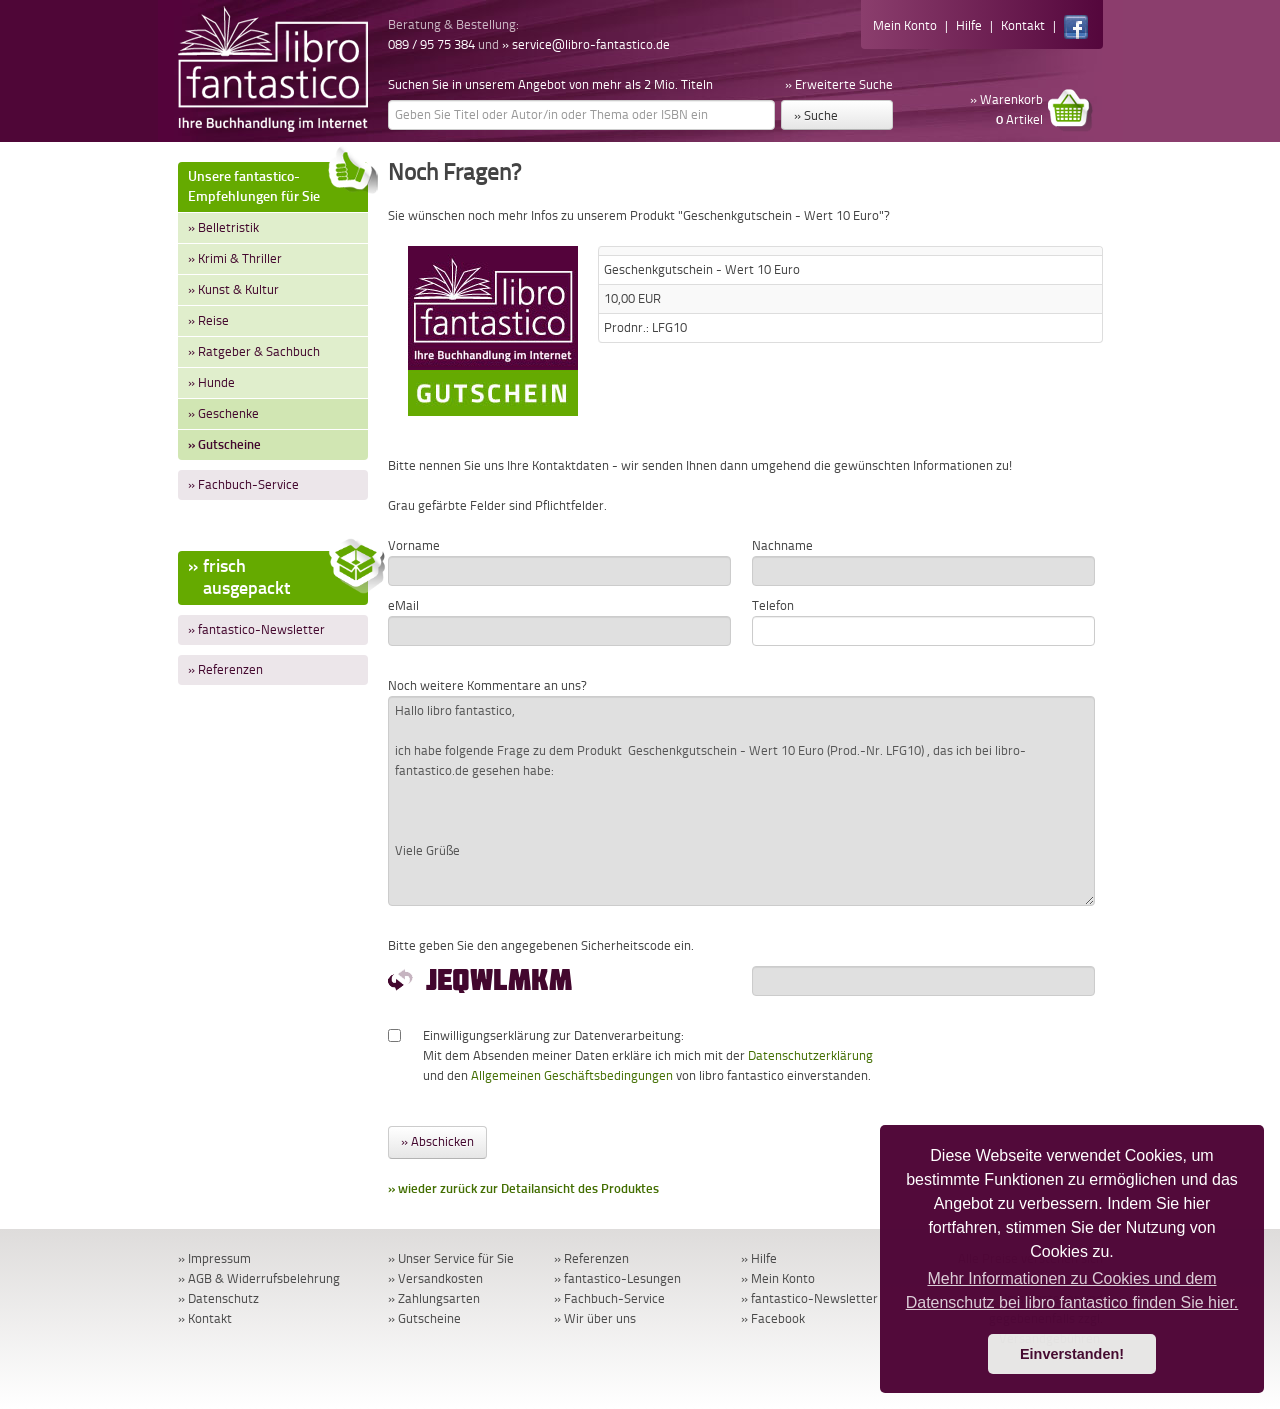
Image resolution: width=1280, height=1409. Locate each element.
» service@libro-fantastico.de (586, 44)
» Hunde (211, 382)
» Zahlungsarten (434, 1298)
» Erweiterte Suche (839, 84)
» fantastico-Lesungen (617, 1278)
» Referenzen (225, 669)
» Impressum (214, 1258)
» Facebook (773, 1318)
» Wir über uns (595, 1318)
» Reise (208, 320)
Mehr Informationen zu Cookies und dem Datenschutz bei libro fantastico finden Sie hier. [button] (1072, 1290)
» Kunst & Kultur (233, 289)
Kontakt (1023, 25)
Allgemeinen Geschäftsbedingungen (572, 1075)
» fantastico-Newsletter (256, 629)
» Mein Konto (778, 1278)
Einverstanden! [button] (1072, 1354)
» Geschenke (223, 413)
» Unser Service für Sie (451, 1258)
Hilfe (969, 25)
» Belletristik (223, 227)
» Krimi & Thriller (235, 258)
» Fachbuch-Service (243, 484)
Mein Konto (905, 25)
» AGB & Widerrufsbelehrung (259, 1278)
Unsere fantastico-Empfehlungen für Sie (278, 183)
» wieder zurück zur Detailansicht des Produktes (523, 1188)
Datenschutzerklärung (810, 1055)
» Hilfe (759, 1258)
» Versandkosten (435, 1278)
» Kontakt (205, 1318)
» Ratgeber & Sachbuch (254, 351)
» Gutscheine (224, 444)
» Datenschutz (218, 1298)
